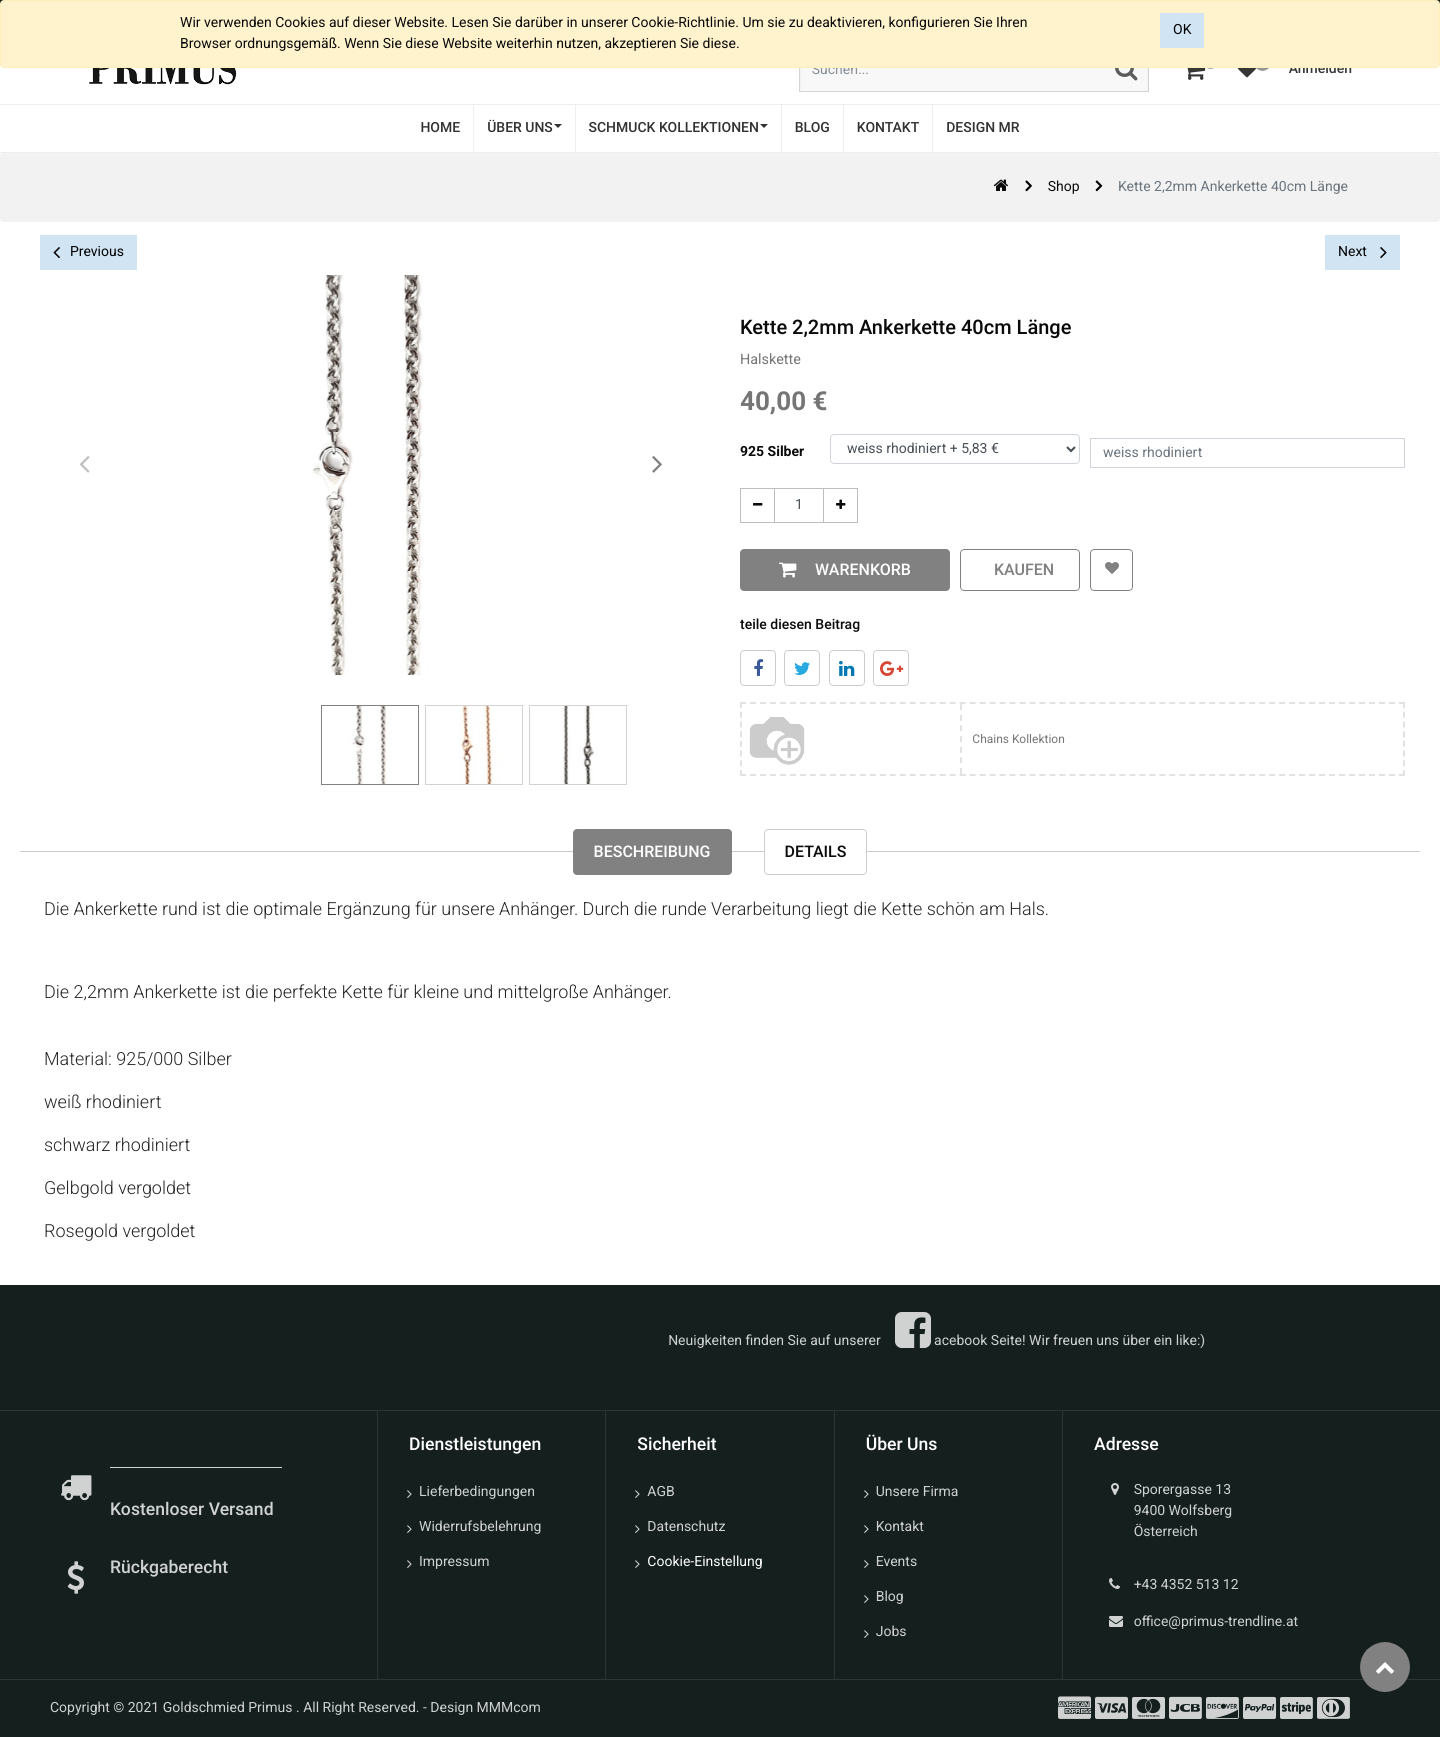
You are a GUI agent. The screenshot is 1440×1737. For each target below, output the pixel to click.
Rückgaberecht (169, 1568)
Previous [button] (88, 252)
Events (896, 1562)
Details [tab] (816, 851)
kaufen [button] (1018, 569)
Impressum (454, 1562)
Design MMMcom (485, 1708)
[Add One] (838, 505)
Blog (890, 1597)
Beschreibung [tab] (652, 851)
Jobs (891, 1632)
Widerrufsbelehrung (480, 1527)
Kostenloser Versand (194, 1510)
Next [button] (1362, 252)
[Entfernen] (755, 505)
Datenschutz (686, 1527)
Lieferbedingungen (477, 1492)
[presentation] (85, 465)
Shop (1064, 187)
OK (1182, 30)
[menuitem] (440, 128)
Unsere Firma (917, 1492)
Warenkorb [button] (857, 569)
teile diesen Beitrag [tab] (798, 625)
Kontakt (900, 1527)
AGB (660, 1492)
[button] (1110, 570)
